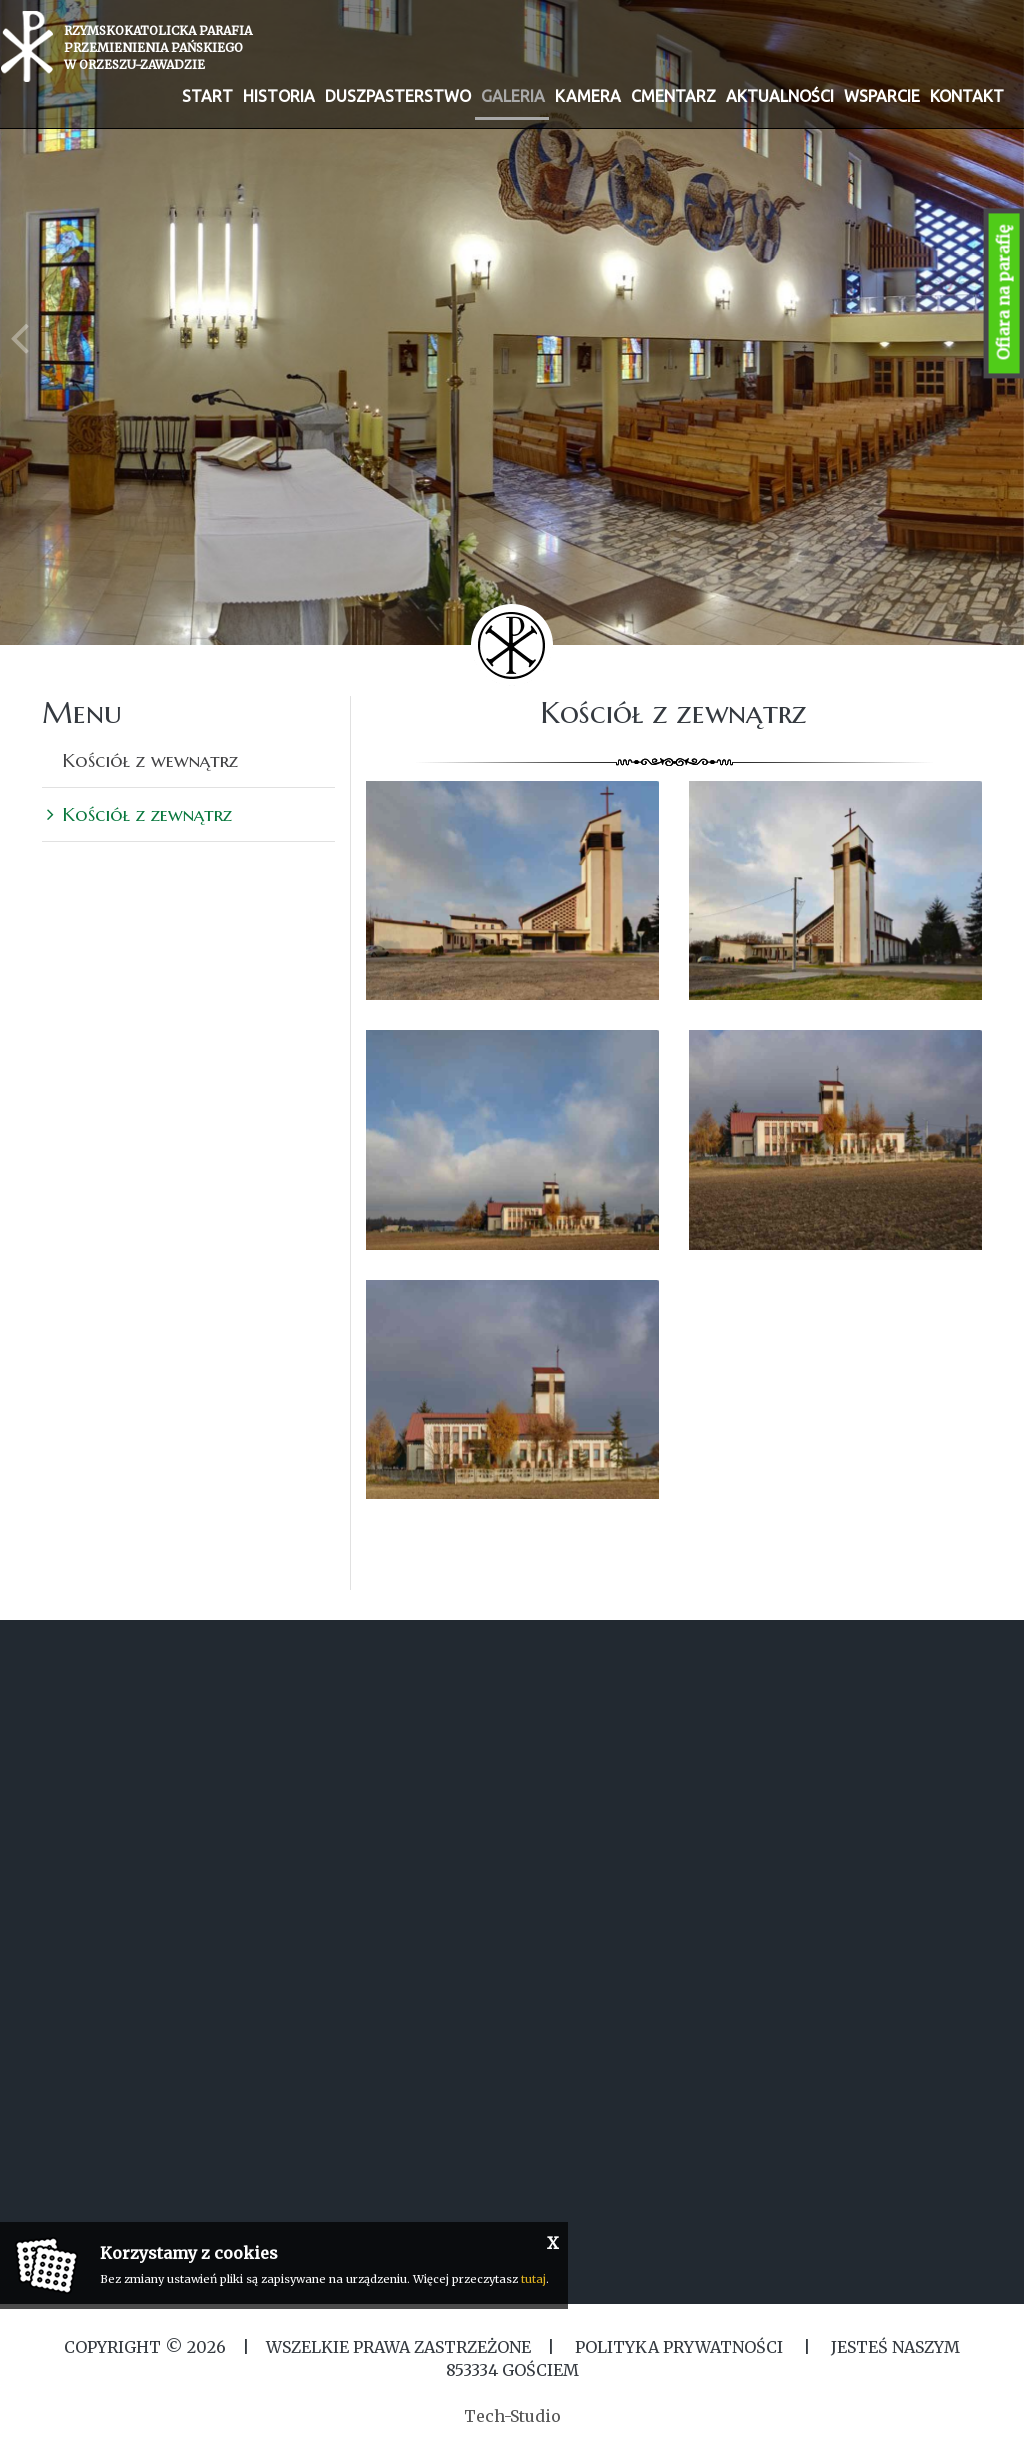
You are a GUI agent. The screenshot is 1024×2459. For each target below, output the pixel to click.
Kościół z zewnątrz (147, 814)
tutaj (533, 2279)
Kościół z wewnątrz (150, 760)
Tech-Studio (512, 2416)
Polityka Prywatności (679, 2347)
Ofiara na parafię (1004, 293)
